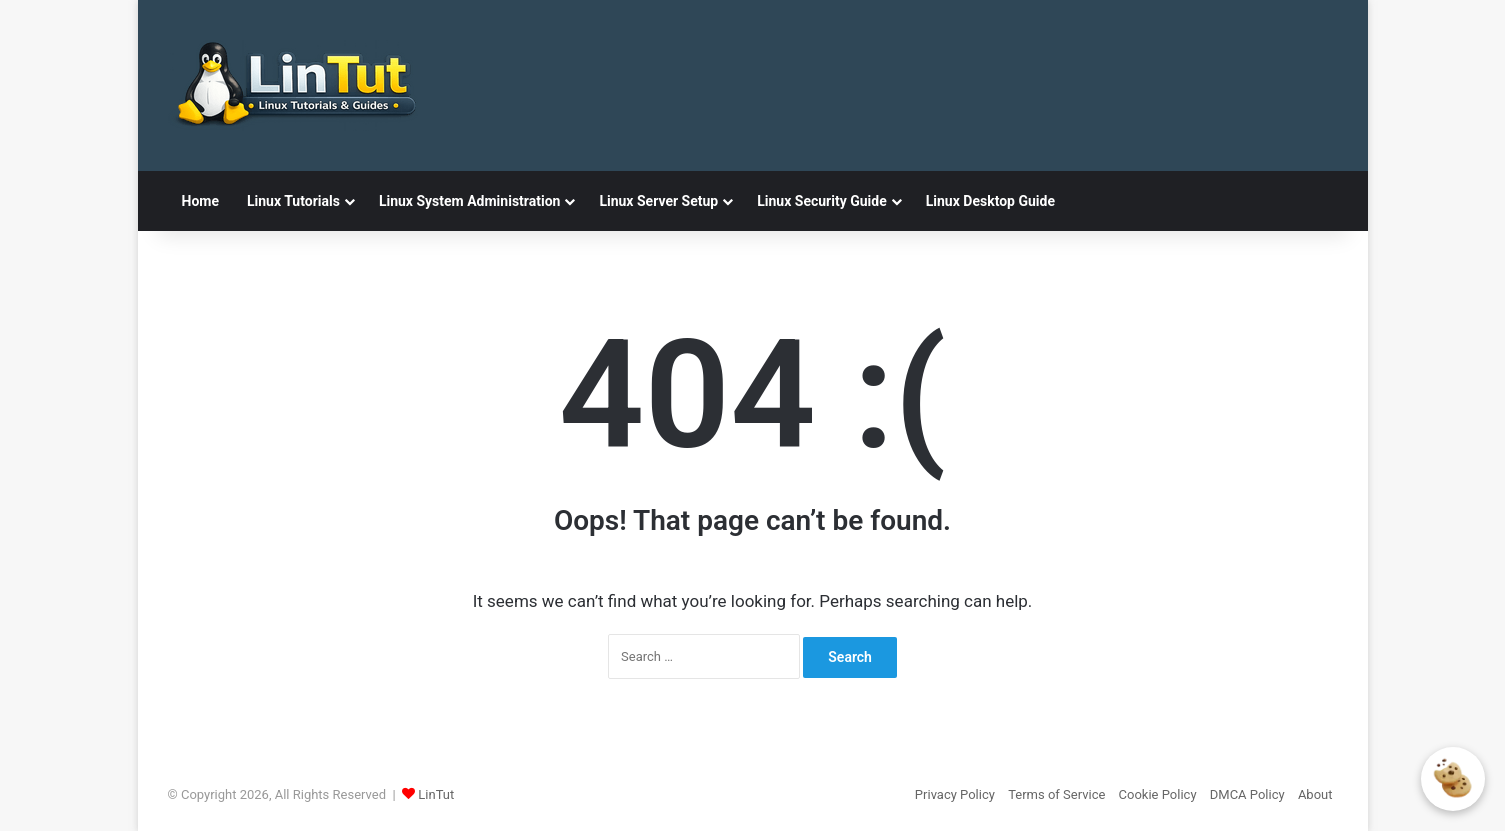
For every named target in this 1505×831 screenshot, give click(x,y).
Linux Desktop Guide (990, 201)
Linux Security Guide (822, 201)
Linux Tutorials (293, 201)
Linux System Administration (470, 201)
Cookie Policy (1158, 794)
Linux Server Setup (658, 201)
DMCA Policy (1247, 794)
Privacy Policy (955, 794)
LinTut (436, 794)
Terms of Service (1056, 794)
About (1315, 794)
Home (200, 201)
